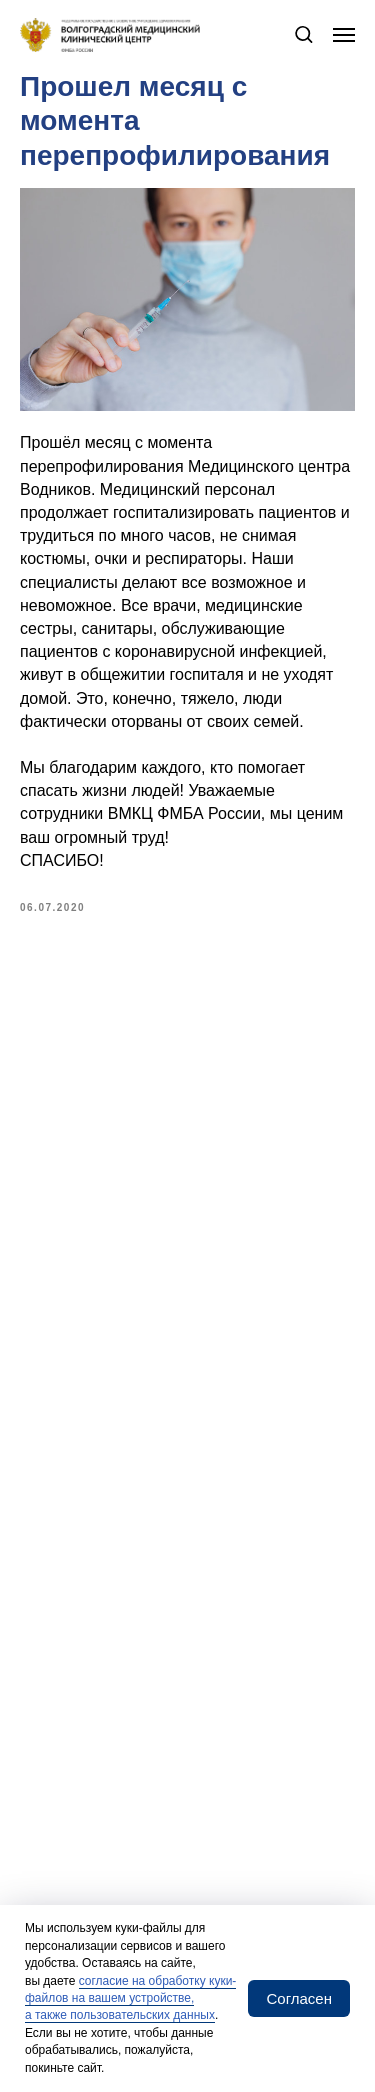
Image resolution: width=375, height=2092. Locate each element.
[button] (303, 33)
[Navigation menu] (344, 35)
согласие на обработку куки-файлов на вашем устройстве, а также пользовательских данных (130, 1998)
